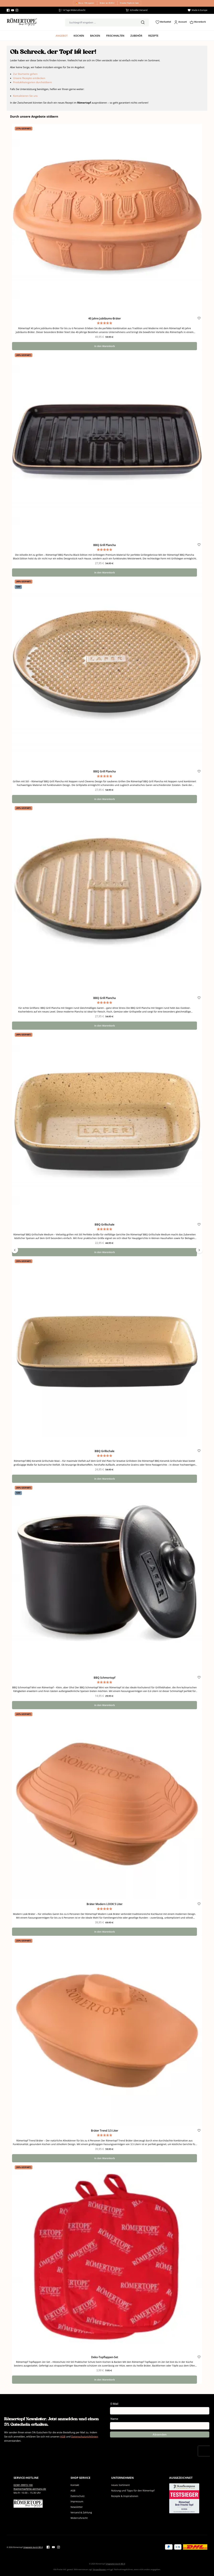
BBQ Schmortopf (104, 1677)
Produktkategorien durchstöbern (32, 82)
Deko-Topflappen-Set (104, 2357)
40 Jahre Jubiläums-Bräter (104, 318)
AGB (62, 2436)
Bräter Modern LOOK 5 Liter (105, 1904)
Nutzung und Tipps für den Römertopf (132, 2490)
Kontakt (75, 2485)
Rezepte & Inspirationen (124, 2496)
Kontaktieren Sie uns (25, 95)
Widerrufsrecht (79, 2518)
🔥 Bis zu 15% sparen (85, 3)
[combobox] (101, 22)
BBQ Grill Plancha (104, 545)
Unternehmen (122, 2478)
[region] (107, 1250)
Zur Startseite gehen (25, 74)
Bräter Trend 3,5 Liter (104, 2130)
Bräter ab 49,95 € (107, 3)
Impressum (77, 2501)
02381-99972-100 (23, 2485)
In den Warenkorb (104, 346)
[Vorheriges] (14, 1250)
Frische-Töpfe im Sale (129, 3)
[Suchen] (143, 22)
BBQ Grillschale (104, 1224)
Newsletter (77, 2507)
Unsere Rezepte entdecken (29, 78)
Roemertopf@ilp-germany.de (30, 2488)
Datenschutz (78, 2496)
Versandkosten (99, 2569)
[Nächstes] (199, 1250)
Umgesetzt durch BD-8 (33, 2547)
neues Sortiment (120, 2485)
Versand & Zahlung (81, 2512)
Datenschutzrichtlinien (84, 2436)
